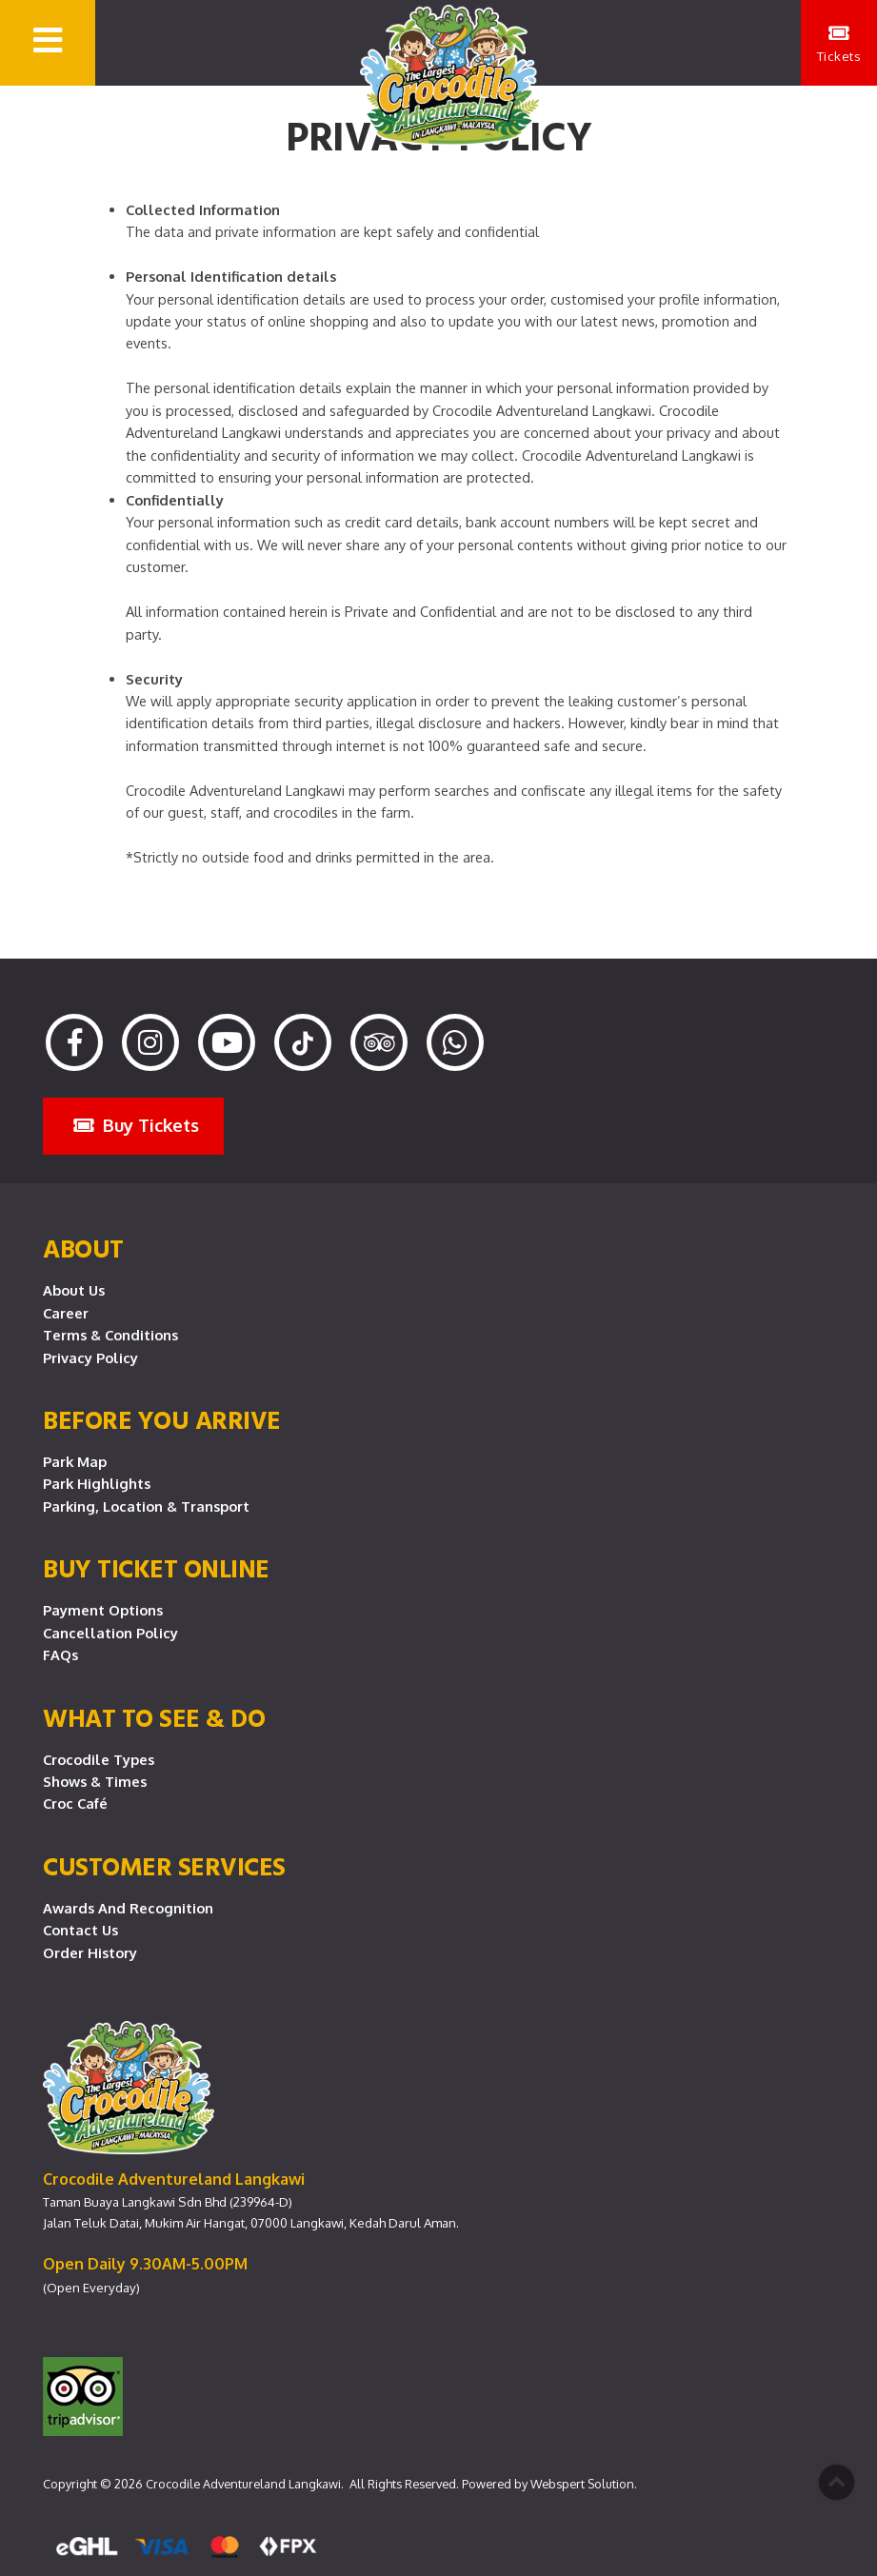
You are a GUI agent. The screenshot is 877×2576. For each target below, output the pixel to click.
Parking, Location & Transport (146, 1506)
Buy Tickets (136, 1125)
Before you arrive (162, 1419)
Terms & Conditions (110, 1334)
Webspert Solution (582, 2483)
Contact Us (80, 1929)
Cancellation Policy (110, 1632)
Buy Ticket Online (156, 1568)
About (83, 1248)
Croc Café (75, 1803)
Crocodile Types (98, 1759)
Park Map (75, 1461)
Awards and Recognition (128, 1907)
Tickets (839, 44)
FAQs (60, 1654)
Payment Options (103, 1609)
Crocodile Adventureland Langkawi (243, 2483)
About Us (74, 1289)
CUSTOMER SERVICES (164, 1866)
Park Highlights (96, 1483)
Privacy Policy (90, 1357)
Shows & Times (95, 1781)
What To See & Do (154, 1717)
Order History (90, 1952)
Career (66, 1312)
